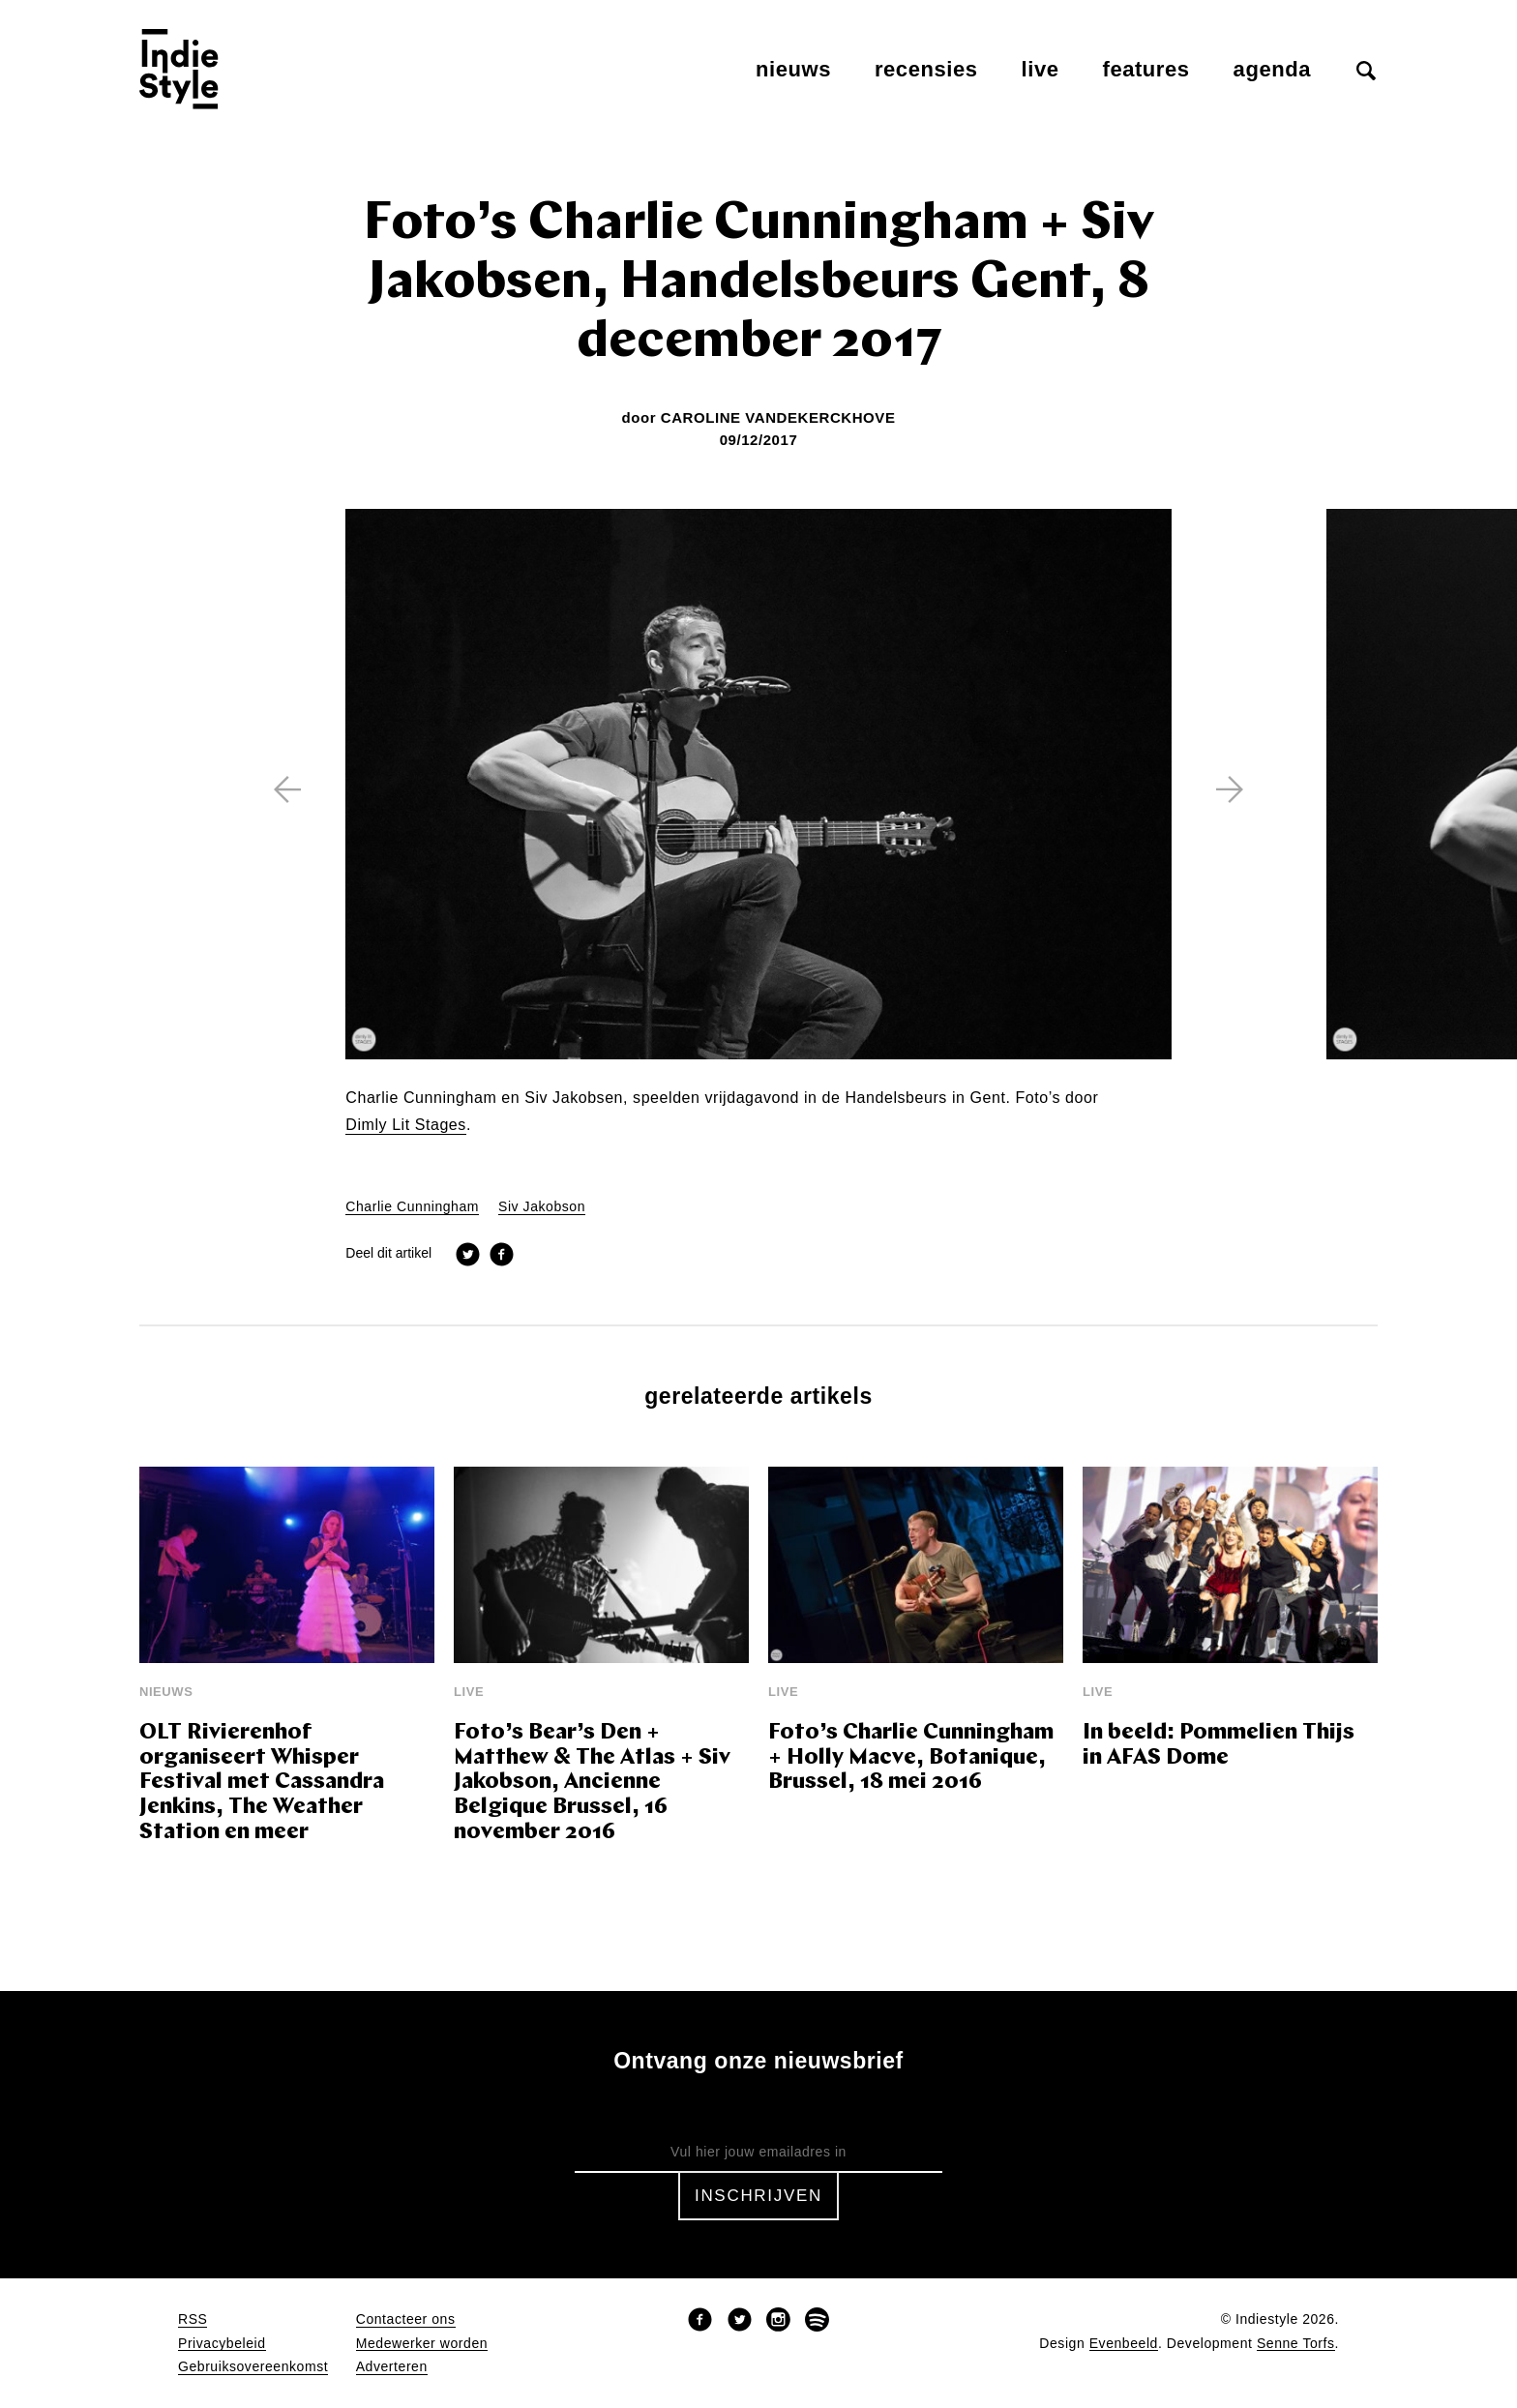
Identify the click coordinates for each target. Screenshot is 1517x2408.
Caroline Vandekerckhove (778, 417)
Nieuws (793, 69)
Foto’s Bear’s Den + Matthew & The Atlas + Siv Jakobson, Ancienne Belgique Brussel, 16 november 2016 (592, 1783)
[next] (1229, 789)
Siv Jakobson (541, 1207)
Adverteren (392, 2367)
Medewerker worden (422, 2343)
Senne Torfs (1296, 2343)
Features (1146, 69)
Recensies (926, 69)
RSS (192, 2319)
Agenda (1272, 69)
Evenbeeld (1123, 2343)
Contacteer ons (406, 2319)
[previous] (287, 789)
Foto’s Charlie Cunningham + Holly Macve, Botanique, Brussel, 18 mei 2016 (911, 1758)
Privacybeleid (222, 2343)
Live (1040, 69)
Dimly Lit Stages (405, 1125)
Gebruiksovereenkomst (253, 2367)
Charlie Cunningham (412, 1207)
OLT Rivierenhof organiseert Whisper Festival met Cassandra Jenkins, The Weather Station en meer (261, 1783)
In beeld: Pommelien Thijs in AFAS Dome (1218, 1745)
